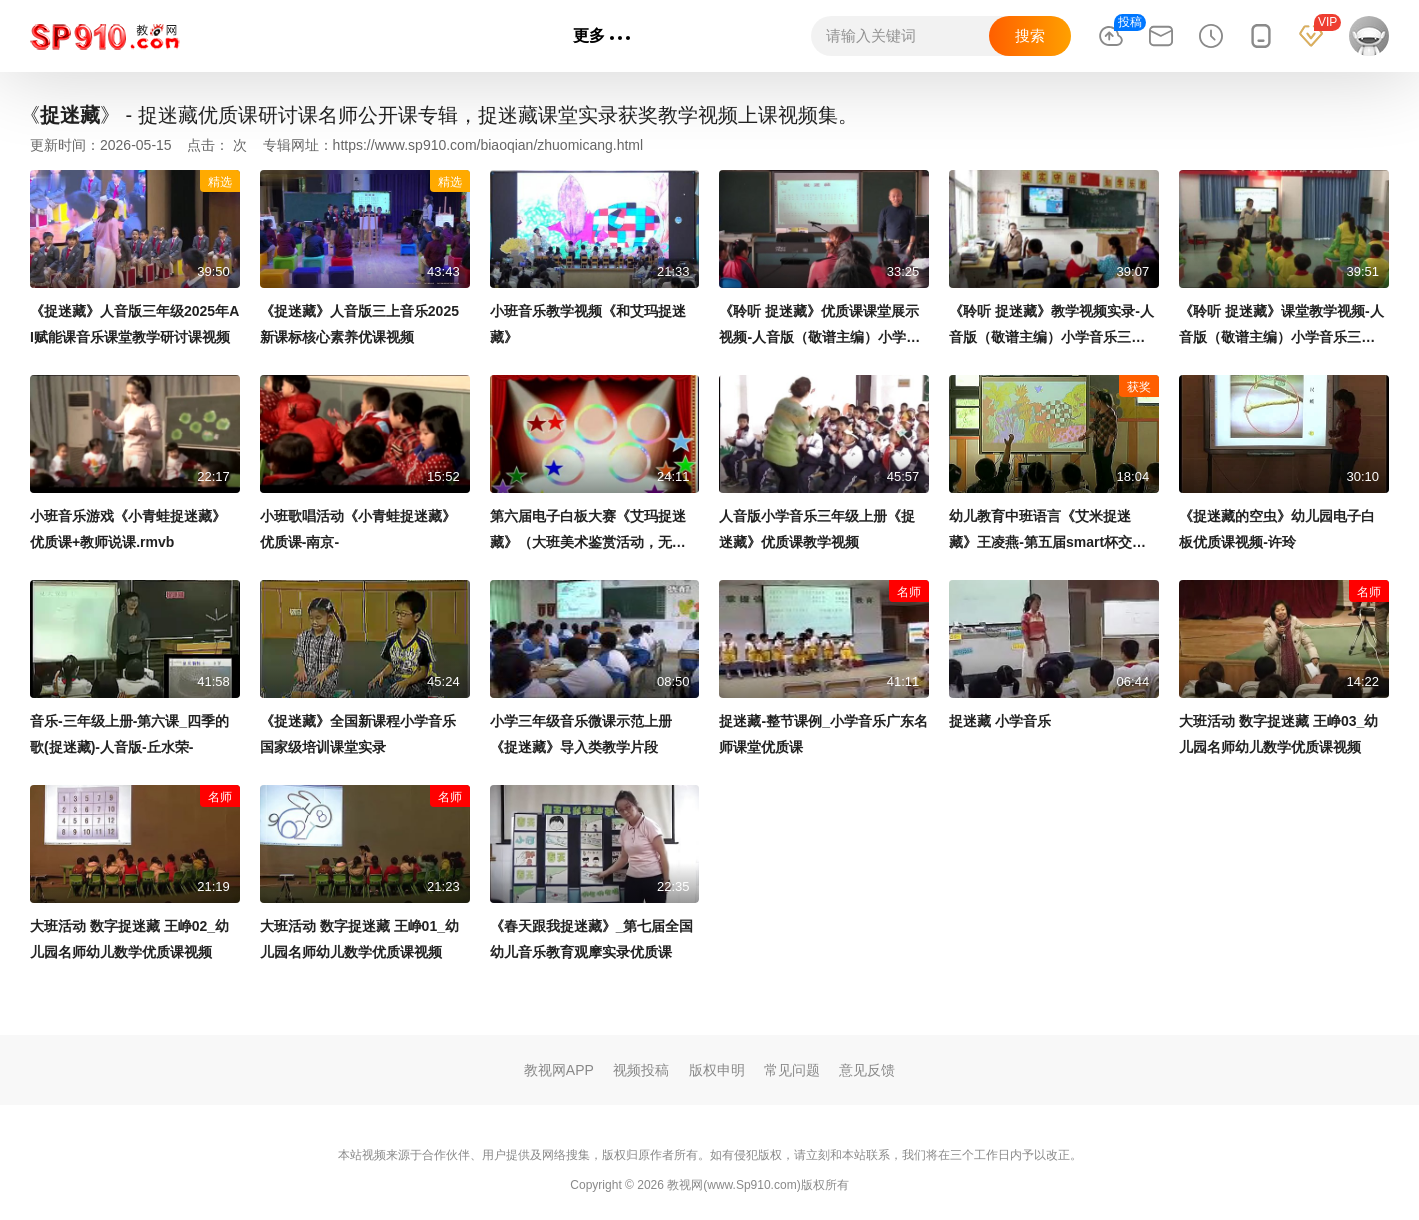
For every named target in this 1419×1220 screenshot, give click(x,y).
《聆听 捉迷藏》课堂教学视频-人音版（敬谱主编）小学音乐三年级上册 (1281, 326)
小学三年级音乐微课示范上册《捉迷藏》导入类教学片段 (581, 734)
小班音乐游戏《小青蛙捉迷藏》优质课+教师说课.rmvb (128, 529)
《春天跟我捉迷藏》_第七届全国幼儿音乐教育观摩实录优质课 (592, 939)
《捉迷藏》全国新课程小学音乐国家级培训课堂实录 (358, 734)
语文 (281, 35)
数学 (341, 35)
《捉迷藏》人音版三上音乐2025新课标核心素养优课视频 (359, 324)
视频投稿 (641, 1070)
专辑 (525, 35)
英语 (401, 35)
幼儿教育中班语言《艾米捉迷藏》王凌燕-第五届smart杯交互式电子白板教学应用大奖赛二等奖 (1047, 531)
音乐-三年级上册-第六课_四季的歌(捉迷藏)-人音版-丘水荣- (129, 734)
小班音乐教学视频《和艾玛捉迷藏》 (588, 324)
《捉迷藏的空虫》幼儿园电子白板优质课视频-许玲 (1277, 529)
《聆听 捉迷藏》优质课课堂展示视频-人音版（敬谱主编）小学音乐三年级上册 (819, 326)
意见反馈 (867, 1070)
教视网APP (559, 1070)
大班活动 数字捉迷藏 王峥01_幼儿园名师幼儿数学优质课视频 (359, 939)
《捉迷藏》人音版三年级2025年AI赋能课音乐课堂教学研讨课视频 (134, 324)
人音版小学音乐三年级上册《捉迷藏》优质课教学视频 (817, 529)
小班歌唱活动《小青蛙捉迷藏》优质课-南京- (358, 529)
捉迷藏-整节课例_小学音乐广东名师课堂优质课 (823, 734)
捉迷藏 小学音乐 (1000, 721)
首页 (221, 35)
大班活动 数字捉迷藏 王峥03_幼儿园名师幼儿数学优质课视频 (1278, 734)
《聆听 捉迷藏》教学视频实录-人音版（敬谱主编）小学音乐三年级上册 (1051, 326)
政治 (461, 35)
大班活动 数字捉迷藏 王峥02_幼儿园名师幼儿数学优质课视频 (129, 939)
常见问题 (792, 1070)
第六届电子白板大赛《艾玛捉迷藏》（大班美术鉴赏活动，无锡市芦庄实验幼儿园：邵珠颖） (588, 531)
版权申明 (717, 1070)
